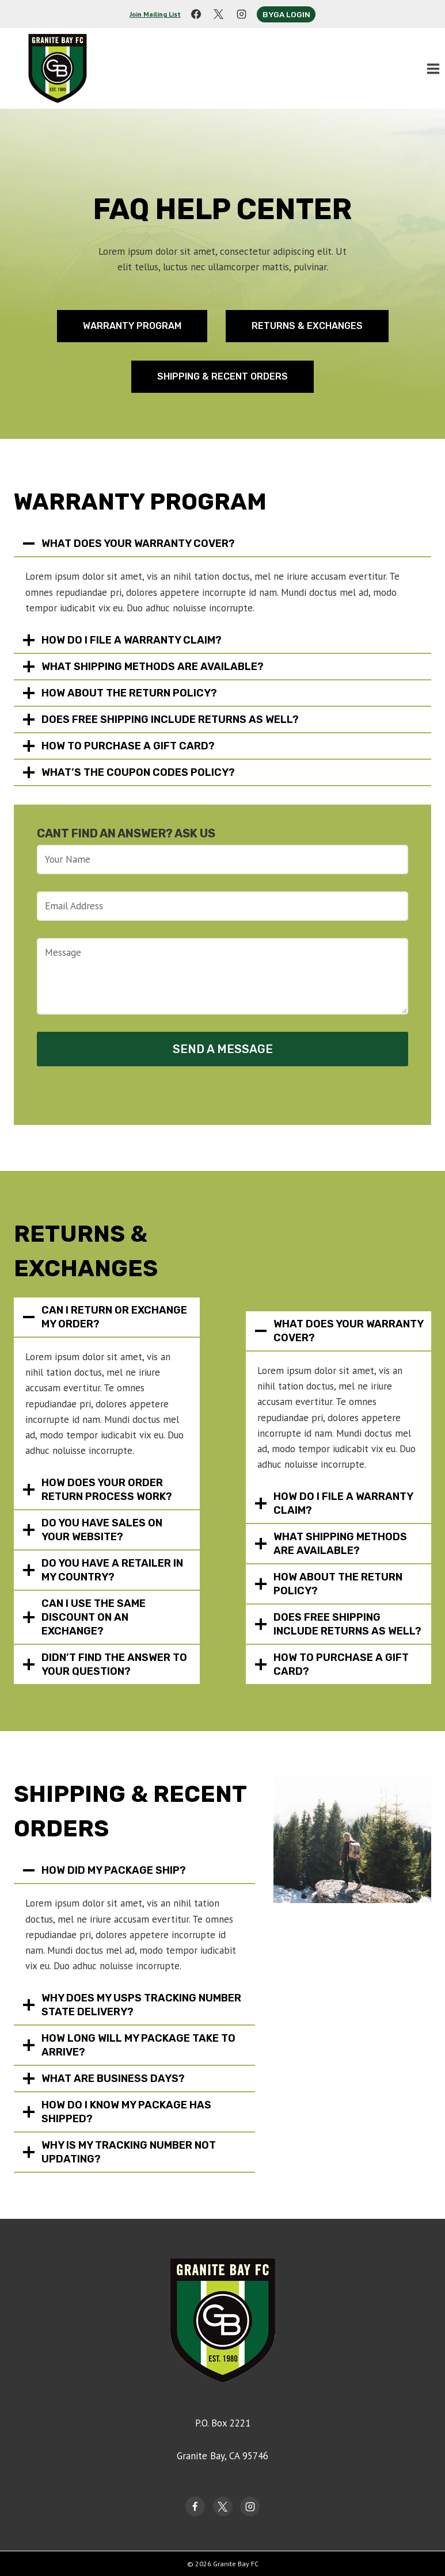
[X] (219, 14)
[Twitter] (223, 2506)
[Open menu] (433, 68)
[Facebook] (196, 14)
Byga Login (286, 14)
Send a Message (223, 1049)
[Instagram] (241, 14)
